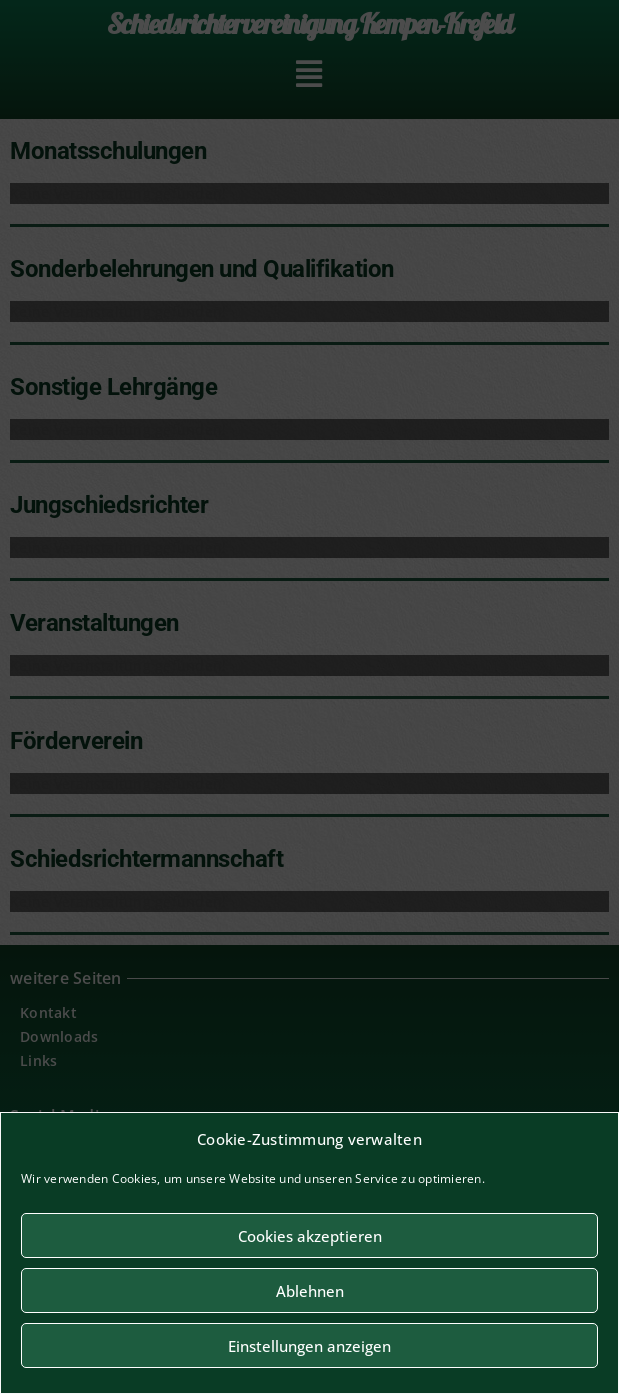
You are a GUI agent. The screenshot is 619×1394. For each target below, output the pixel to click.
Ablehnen (310, 1291)
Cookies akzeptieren (310, 1236)
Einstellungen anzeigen (309, 1346)
